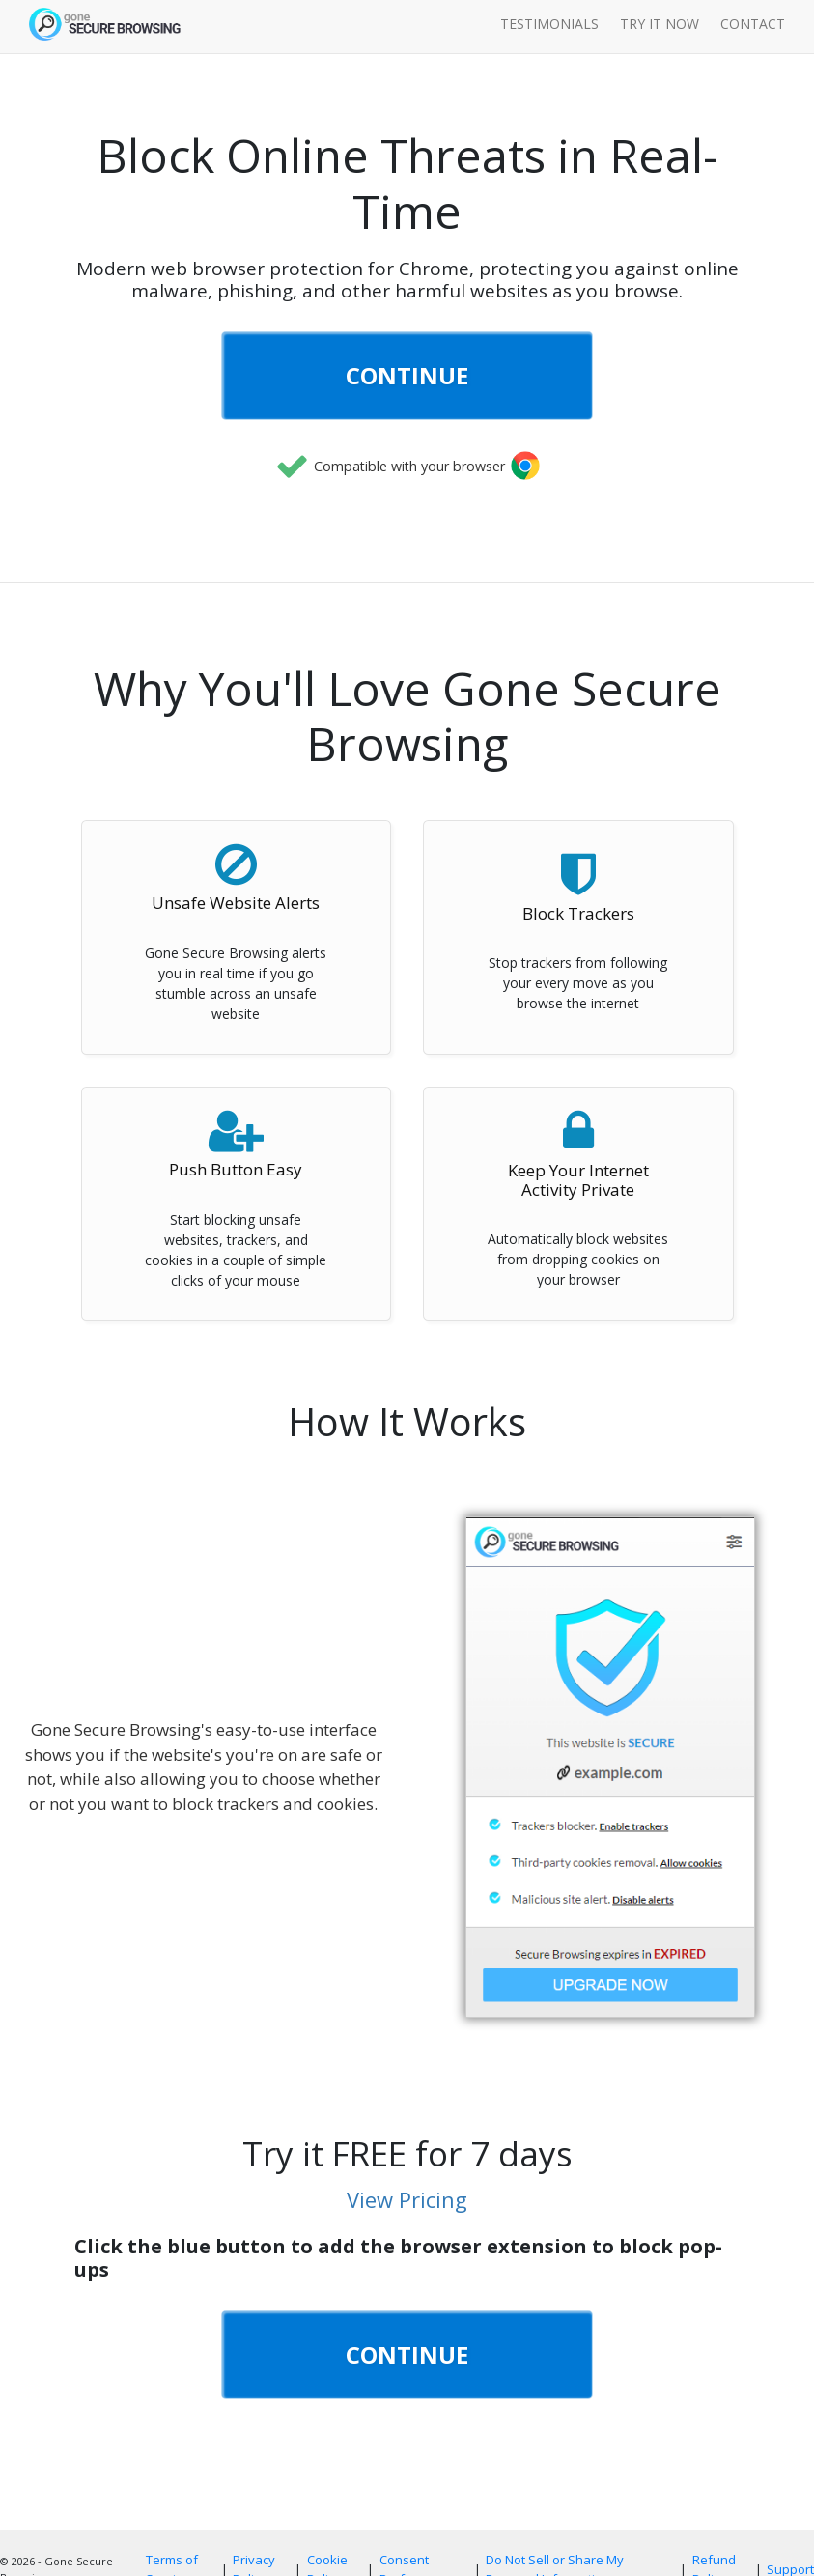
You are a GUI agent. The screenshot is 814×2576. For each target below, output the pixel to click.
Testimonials (549, 23)
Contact (752, 23)
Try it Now (659, 23)
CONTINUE (407, 375)
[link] (407, 511)
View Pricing (407, 2199)
